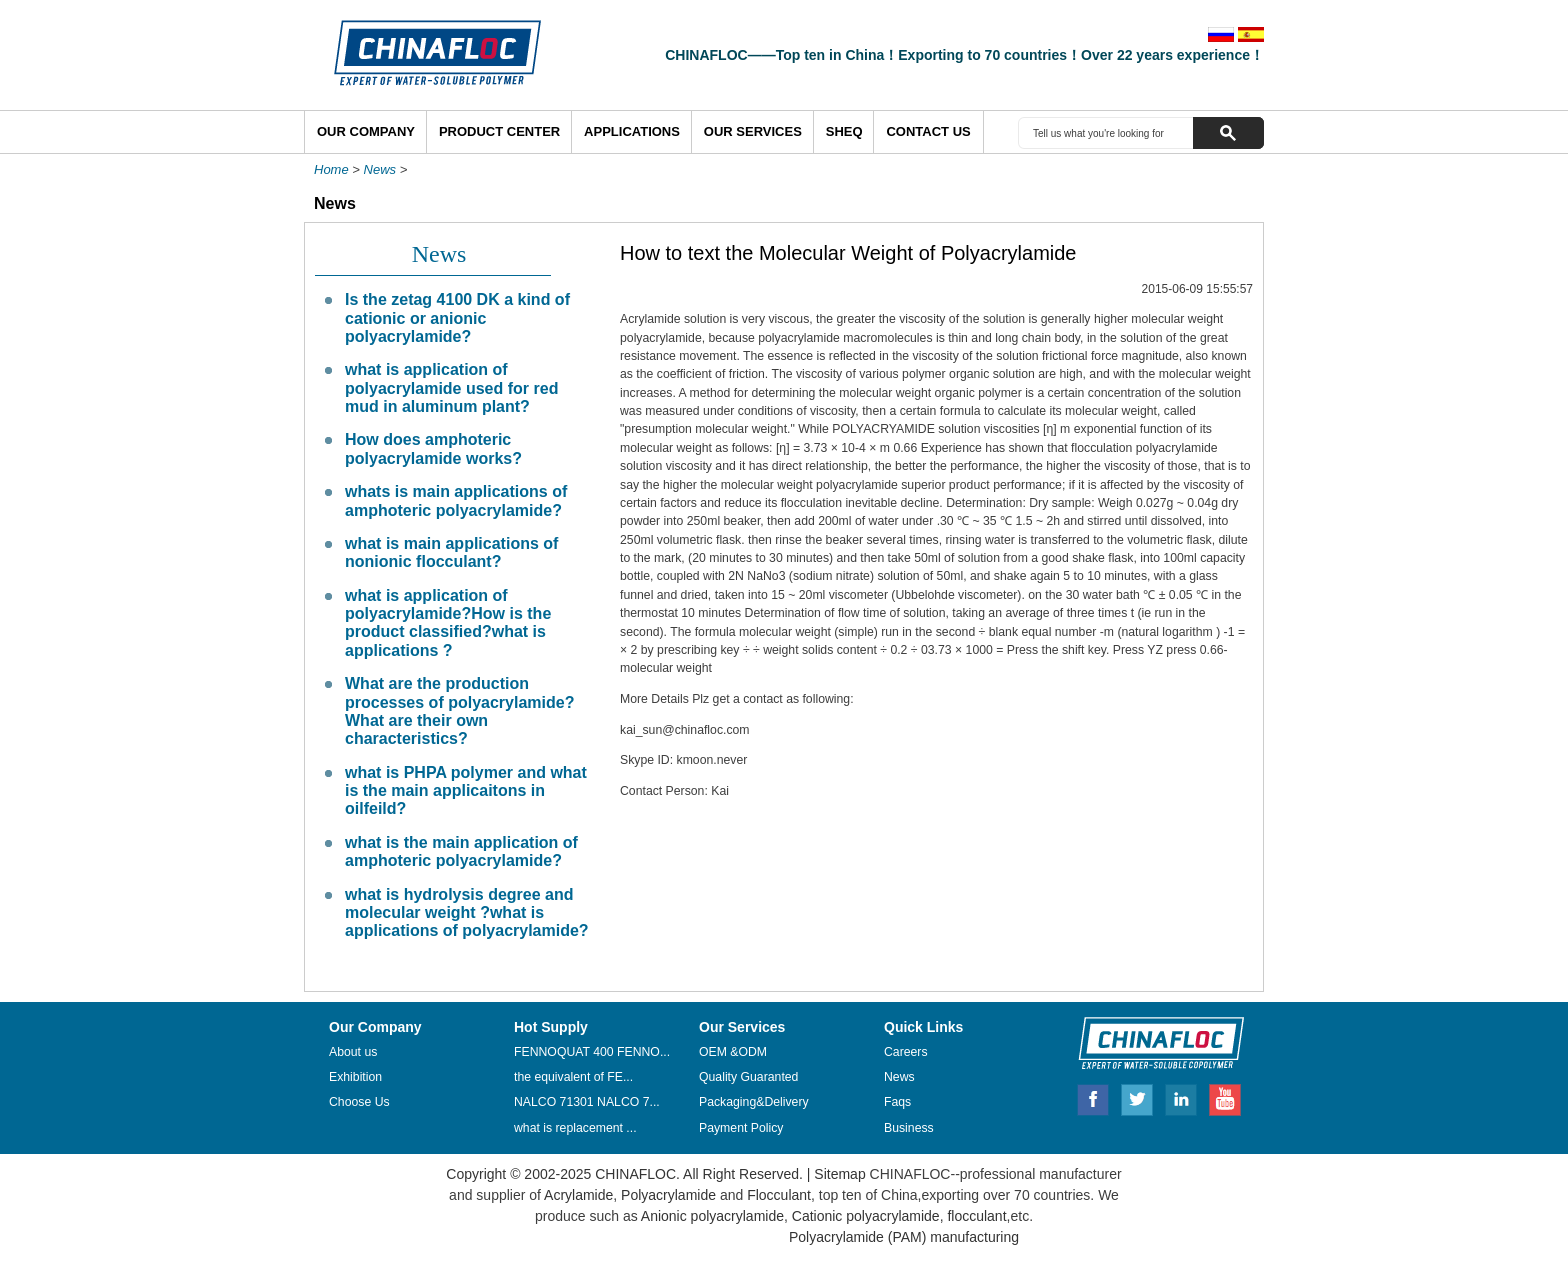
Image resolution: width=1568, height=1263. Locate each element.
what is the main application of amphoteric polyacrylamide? (461, 851)
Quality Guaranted (748, 1077)
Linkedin (1182, 1097)
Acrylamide (577, 1195)
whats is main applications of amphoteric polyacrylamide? (456, 500)
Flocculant (779, 1195)
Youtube (1225, 1097)
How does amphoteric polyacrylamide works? (433, 448)
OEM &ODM (733, 1052)
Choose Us (359, 1102)
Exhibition (355, 1077)
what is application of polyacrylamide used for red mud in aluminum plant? (451, 388)
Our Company (366, 131)
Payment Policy (741, 1128)
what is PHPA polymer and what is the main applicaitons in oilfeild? (466, 791)
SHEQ (844, 131)
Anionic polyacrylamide (712, 1216)
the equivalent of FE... (573, 1077)
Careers (906, 1052)
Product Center (499, 131)
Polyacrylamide (668, 1195)
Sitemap (839, 1174)
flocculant (975, 1216)
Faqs (897, 1102)
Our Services (753, 131)
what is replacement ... (575, 1128)
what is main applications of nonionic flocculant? (451, 552)
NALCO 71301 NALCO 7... (587, 1102)
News (380, 169)
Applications (632, 131)
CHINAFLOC (1152, 1042)
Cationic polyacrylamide (864, 1216)
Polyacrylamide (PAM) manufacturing (904, 1237)
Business (909, 1128)
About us (353, 1052)
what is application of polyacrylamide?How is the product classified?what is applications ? (448, 623)
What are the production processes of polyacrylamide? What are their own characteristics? (459, 711)
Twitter (1138, 1097)
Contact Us (928, 131)
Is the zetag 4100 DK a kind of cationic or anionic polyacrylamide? (457, 318)
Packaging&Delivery (754, 1102)
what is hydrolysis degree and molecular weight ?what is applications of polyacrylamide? (467, 913)
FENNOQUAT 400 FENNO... (592, 1052)
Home (331, 169)
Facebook (1093, 1097)
